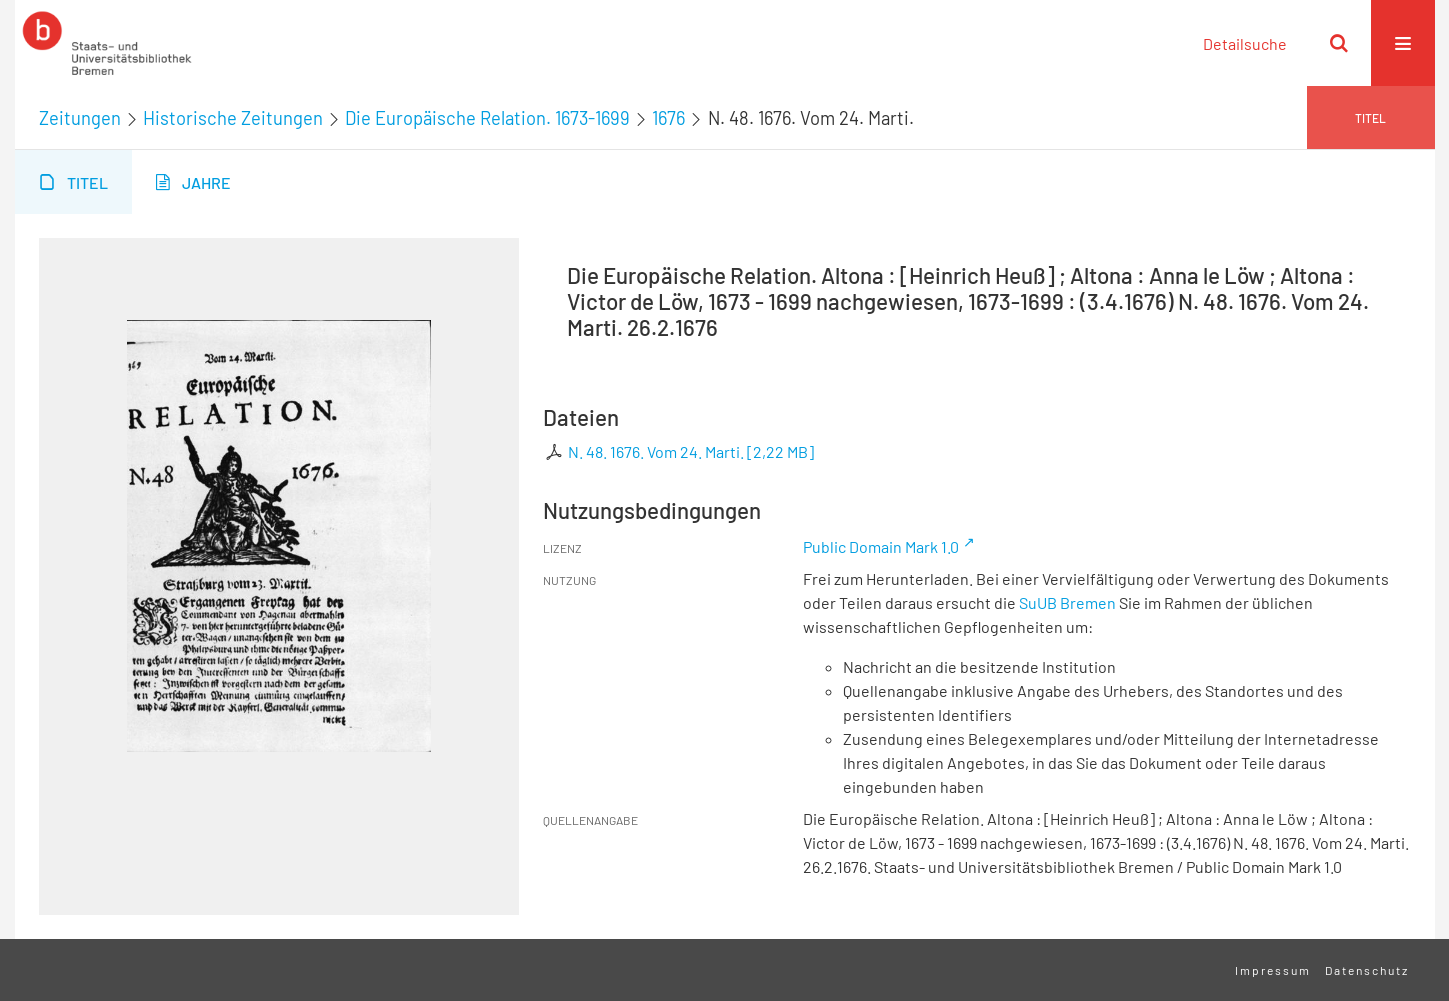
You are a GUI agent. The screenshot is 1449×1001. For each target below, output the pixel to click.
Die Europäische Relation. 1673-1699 (487, 118)
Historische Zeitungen (233, 118)
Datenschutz (1367, 970)
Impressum (1273, 970)
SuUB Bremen (1067, 602)
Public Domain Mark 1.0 (881, 546)
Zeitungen (80, 118)
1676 (668, 118)
